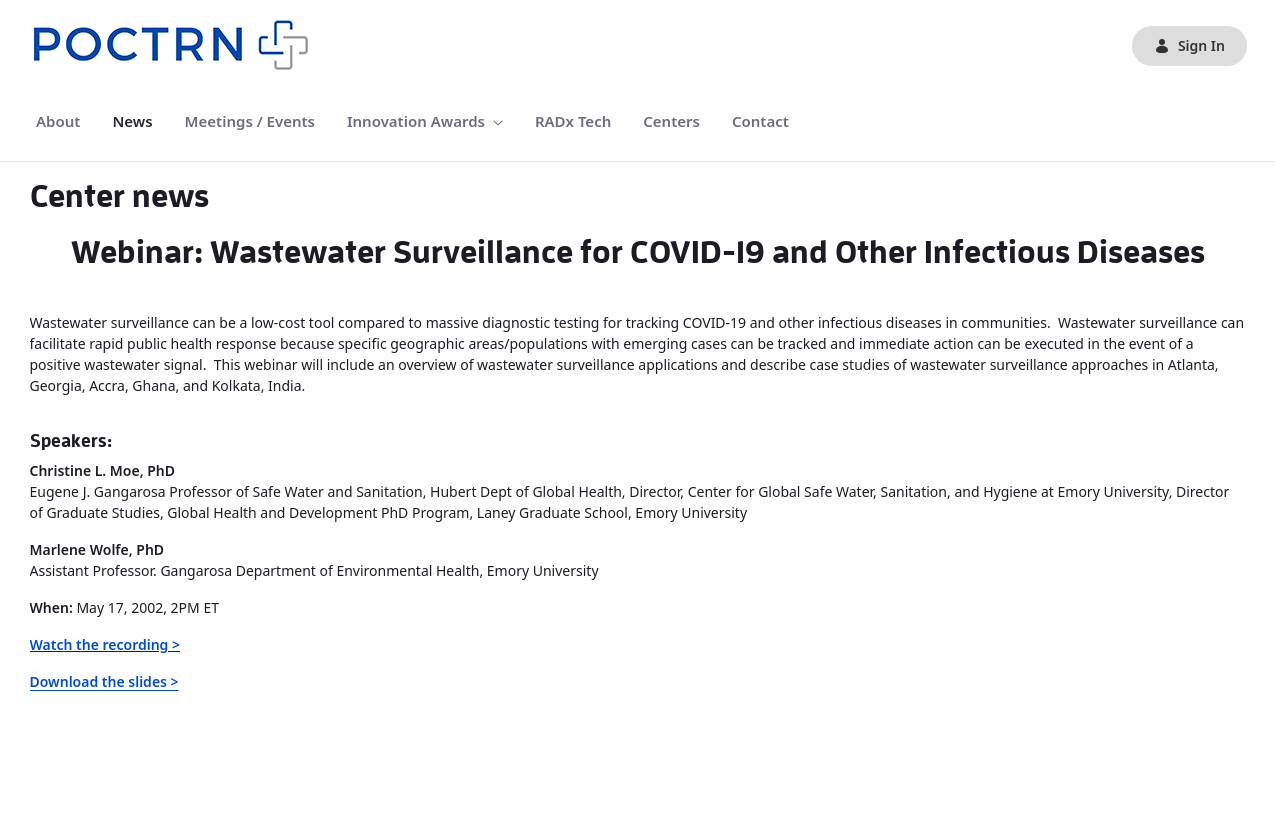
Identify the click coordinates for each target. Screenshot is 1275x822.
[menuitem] (58, 121)
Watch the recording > (105, 644)
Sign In (1189, 45)
